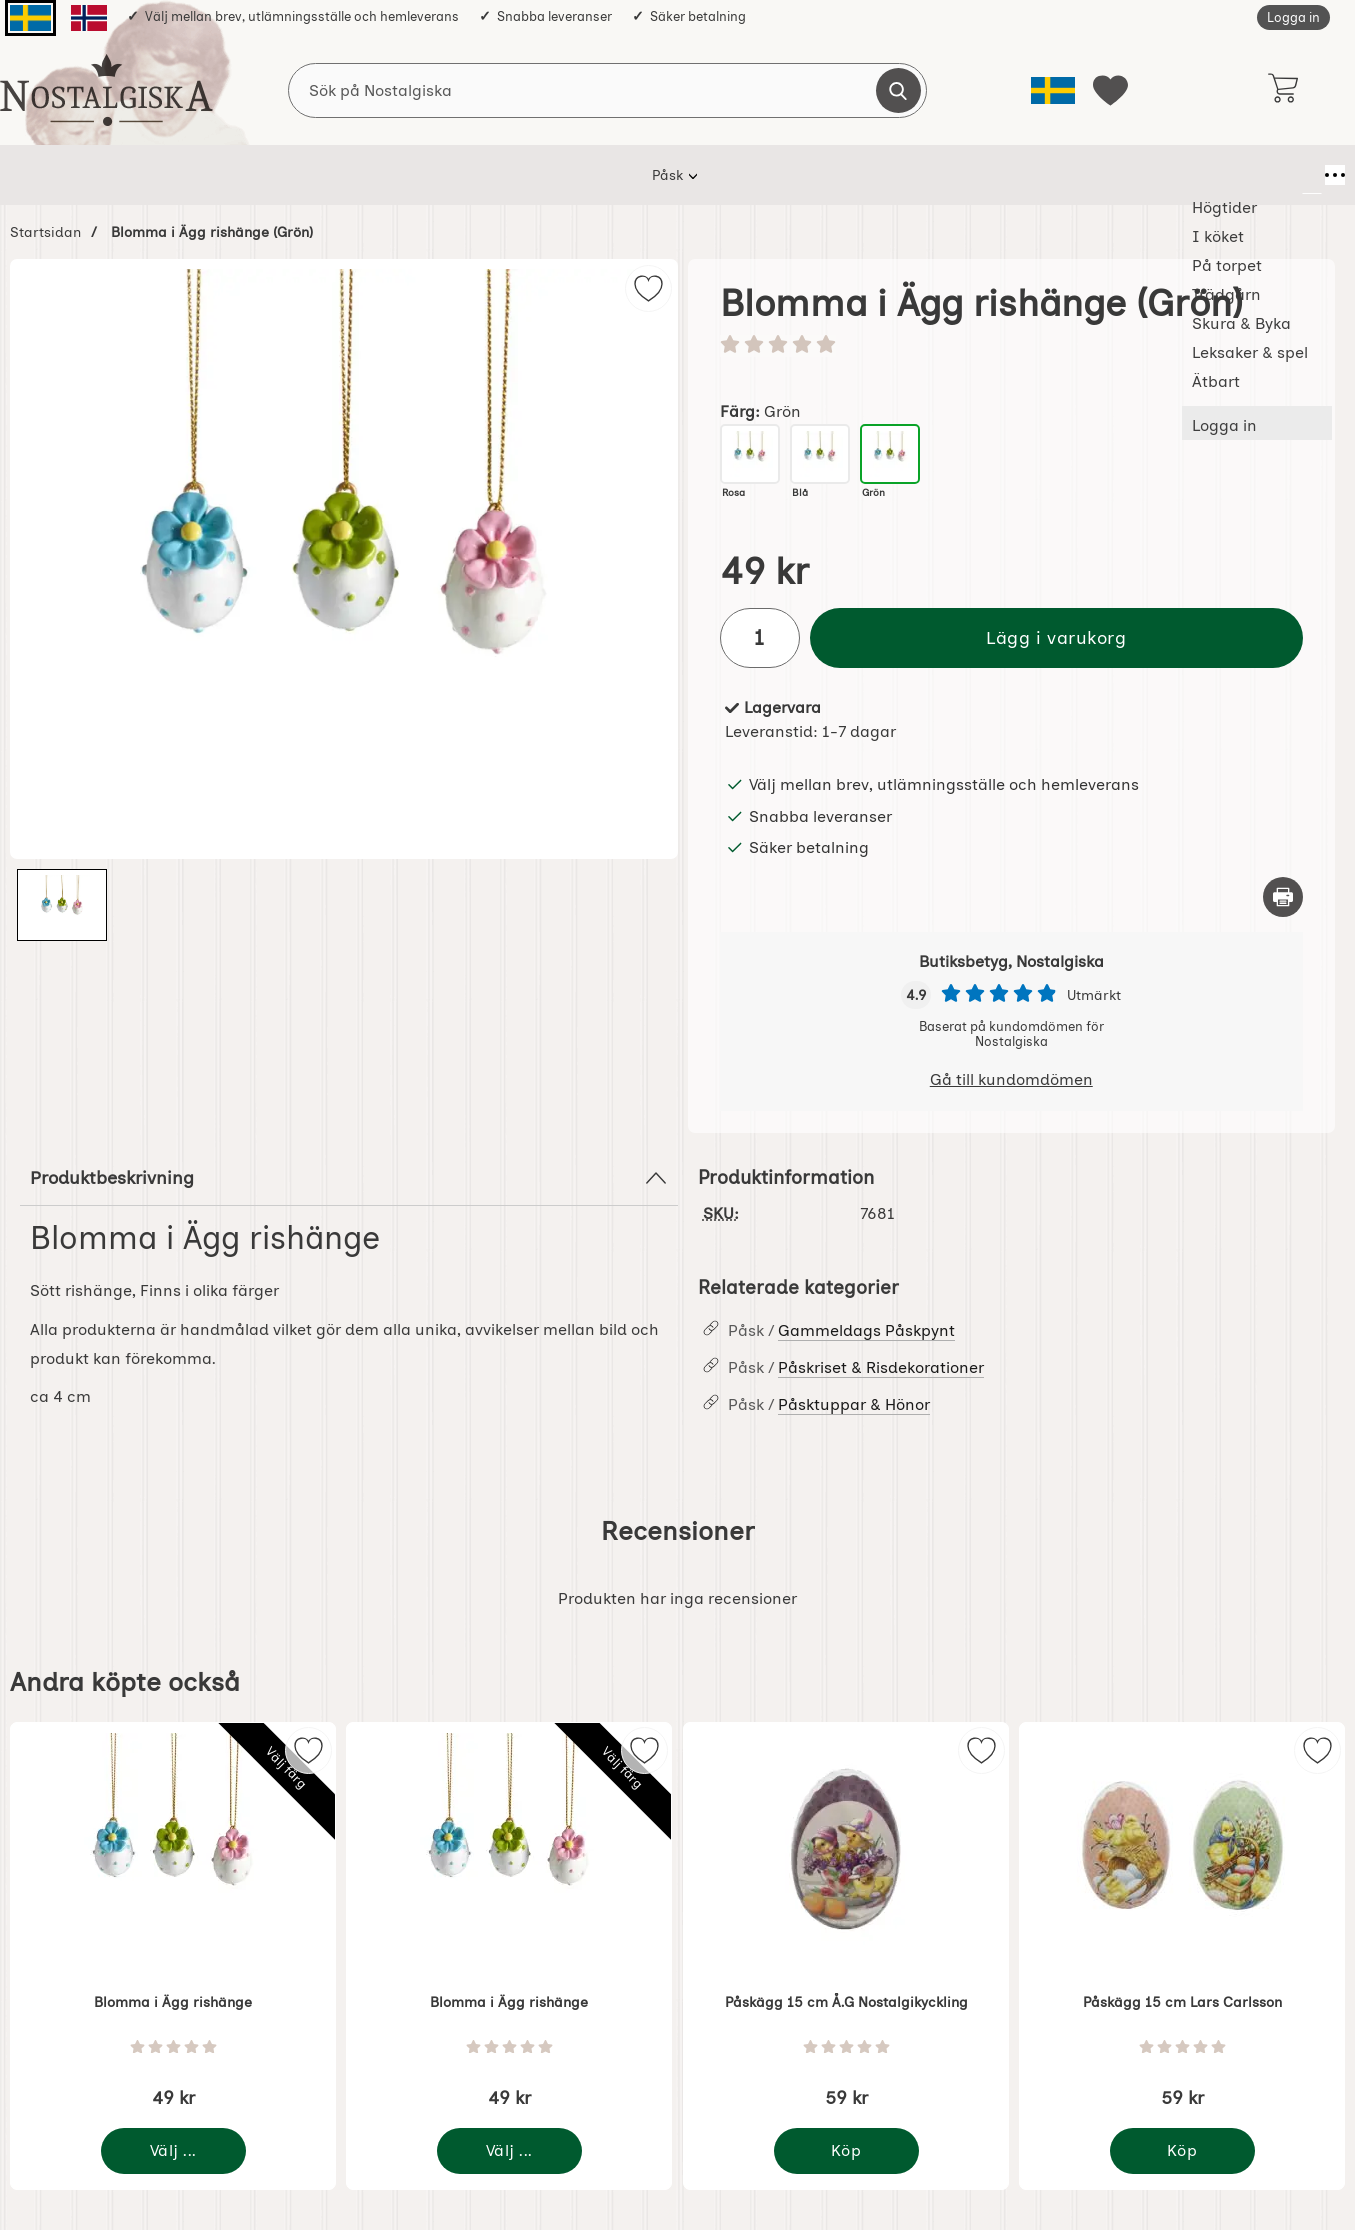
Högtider (351, 175)
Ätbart (1005, 175)
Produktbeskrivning (349, 1178)
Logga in (1293, 17)
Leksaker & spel (892, 175)
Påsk (266, 175)
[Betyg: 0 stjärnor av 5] (1012, 346)
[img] (648, 288)
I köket (444, 175)
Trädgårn (640, 175)
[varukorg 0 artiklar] (1282, 90)
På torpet (538, 175)
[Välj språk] (1053, 90)
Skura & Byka (756, 175)
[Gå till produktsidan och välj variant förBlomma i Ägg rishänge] (173, 2151)
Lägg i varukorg (1056, 637)
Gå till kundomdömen (1011, 1079)
